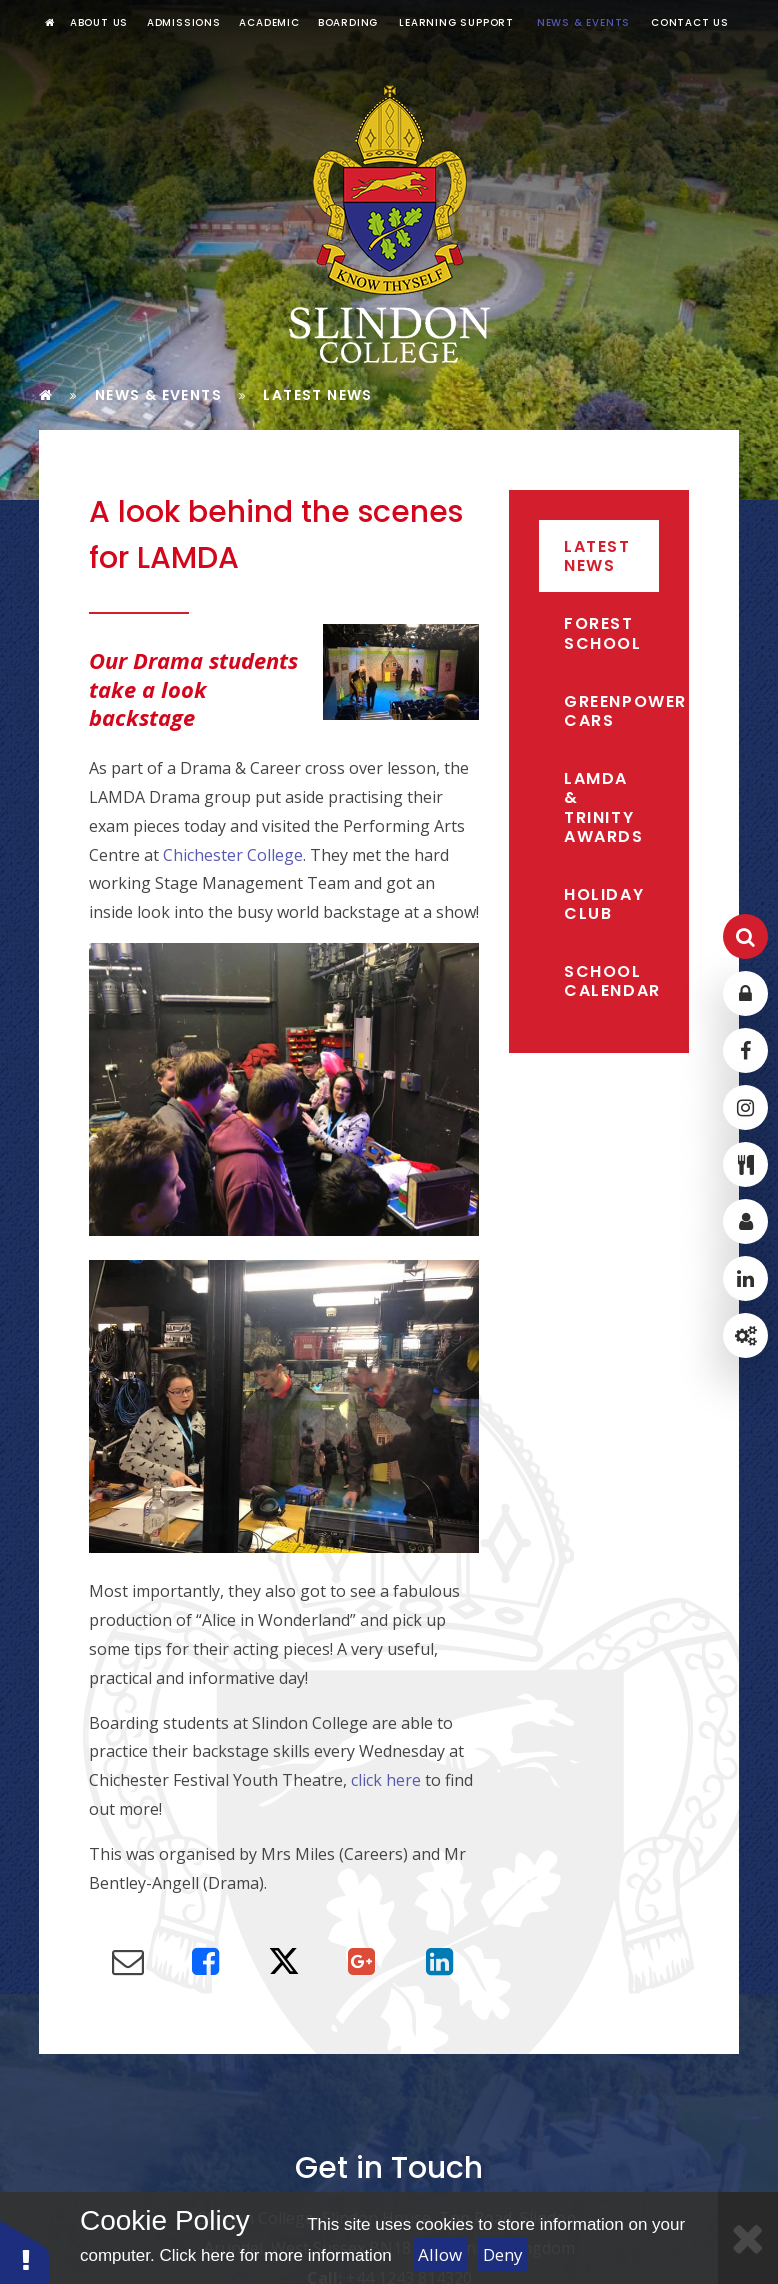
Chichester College (233, 855)
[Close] (748, 2238)
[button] (25, 2251)
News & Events (158, 395)
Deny (503, 2254)
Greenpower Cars (611, 711)
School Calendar (611, 981)
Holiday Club (604, 904)
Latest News (317, 395)
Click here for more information (275, 2255)
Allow (440, 2254)
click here (386, 1780)
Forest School (603, 633)
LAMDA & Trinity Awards (604, 807)
